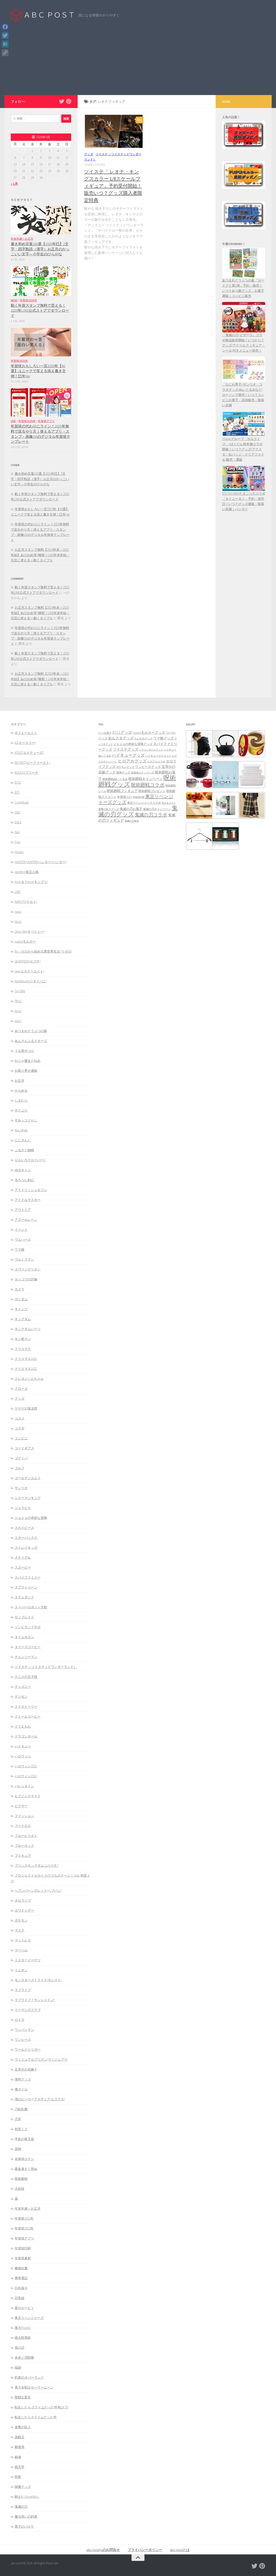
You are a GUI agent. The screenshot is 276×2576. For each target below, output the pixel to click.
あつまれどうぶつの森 (31, 1031)
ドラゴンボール (26, 1736)
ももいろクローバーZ (30, 1160)
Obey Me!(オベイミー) (29, 931)
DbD (17, 812)
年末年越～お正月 (22, 239)
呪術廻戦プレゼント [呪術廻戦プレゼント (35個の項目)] (152, 791)
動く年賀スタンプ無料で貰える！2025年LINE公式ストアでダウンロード (40, 310)
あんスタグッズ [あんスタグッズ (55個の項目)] (121, 738)
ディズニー (23, 1687)
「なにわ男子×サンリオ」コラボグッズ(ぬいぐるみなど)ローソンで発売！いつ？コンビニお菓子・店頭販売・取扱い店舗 (243, 394)
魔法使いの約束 (26, 2516)
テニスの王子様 (26, 1677)
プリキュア (23, 1855)
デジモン (21, 1697)
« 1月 (14, 184)
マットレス (23, 1940)
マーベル (21, 1950)
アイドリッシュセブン (31, 1190)
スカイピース (24, 1528)
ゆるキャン (23, 1170)
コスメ (19, 1418)
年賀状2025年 (28, 300)
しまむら (21, 1100)
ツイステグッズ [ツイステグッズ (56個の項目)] (125, 749)
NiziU (18, 922)
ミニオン (21, 1970)
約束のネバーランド (29, 2377)
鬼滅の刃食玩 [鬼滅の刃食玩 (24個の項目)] (132, 820)
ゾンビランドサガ (28, 1627)
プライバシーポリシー (145, 2549)
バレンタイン (24, 1786)
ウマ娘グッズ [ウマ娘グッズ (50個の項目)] (163, 738)
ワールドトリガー (28, 2049)
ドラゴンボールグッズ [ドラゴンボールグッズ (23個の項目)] (151, 749)
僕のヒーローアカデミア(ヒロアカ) (40, 2099)
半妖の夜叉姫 (24, 2139)
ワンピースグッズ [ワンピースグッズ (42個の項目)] (148, 767)
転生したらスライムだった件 (36, 2417)
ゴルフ (19, 1468)
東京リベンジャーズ (29, 2318)
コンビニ (21, 1438)
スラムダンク (24, 1597)
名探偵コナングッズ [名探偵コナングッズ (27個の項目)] (142, 772)
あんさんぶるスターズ (31, 1041)
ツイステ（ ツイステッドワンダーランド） (46, 1667)
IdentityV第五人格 (27, 872)
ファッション (24, 1816)
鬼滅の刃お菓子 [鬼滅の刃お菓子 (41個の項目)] (131, 809)
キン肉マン (23, 1339)
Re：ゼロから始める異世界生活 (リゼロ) (43, 951)
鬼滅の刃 (21, 2507)
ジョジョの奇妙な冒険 (31, 1518)
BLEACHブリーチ (26, 772)
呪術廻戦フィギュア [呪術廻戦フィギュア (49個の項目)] (122, 791)
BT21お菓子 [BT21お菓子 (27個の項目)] (105, 732)
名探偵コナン (24, 2159)
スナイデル (23, 1557)
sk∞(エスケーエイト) (29, 971)
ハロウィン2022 (26, 1776)
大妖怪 (19, 2189)
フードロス (23, 1826)
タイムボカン (24, 1637)
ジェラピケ (23, 1508)
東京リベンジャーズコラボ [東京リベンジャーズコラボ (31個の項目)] (144, 803)
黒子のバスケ (24, 2526)
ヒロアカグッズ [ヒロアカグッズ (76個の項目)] (132, 761)
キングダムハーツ (28, 1329)
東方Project (22, 2328)
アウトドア (23, 1210)
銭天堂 (19, 2467)
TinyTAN (20, 991)
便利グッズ (23, 2079)
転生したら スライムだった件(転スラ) (42, 2407)
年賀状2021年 (24, 2218)
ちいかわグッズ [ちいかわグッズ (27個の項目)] (143, 738)
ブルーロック (24, 1846)
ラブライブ (23, 1990)
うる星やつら (24, 1051)
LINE (13, 421)
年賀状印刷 (23, 2248)
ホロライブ (23, 1900)
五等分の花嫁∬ (26, 2069)
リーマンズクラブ (28, 2010)
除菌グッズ (23, 2487)
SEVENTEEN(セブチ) (28, 961)
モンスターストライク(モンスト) (38, 1980)
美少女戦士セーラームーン (34, 2387)
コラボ (19, 1428)
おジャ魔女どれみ (28, 1061)
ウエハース (23, 1239)
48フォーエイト (26, 733)
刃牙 (18, 2119)
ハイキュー (23, 1746)
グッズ (88, 154)
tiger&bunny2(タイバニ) (31, 981)
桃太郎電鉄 (23, 2338)
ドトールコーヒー (28, 1716)
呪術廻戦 (21, 2179)
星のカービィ (24, 2308)
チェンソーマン (26, 1657)
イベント (21, 1230)
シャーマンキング (28, 1498)
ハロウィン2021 (26, 1766)
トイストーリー (26, 1706)
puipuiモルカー (25, 941)
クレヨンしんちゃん (29, 1379)
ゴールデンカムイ (28, 1478)
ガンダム (21, 1299)
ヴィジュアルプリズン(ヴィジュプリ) (41, 2059)
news (14, 300)
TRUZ (18, 1001)
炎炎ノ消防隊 (24, 2357)
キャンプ (21, 1309)
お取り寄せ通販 (26, 1071)
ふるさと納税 (24, 1150)
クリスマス (23, 1349)
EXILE (18, 822)
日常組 (19, 2298)
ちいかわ (21, 1130)
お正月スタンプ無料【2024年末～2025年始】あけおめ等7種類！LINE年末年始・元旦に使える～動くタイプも (40, 555)
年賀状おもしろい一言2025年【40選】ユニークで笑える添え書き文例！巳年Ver (38, 371)
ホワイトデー (24, 1910)
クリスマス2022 (26, 1369)
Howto (19, 852)
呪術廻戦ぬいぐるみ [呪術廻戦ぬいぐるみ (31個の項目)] (115, 779)
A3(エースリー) (25, 743)
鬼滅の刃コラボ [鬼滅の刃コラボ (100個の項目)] (151, 815)
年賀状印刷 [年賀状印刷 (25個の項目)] (139, 797)
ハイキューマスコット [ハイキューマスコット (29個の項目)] (158, 755)
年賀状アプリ (46, 421)
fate (17, 832)
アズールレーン (26, 1220)
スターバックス (26, 1538)
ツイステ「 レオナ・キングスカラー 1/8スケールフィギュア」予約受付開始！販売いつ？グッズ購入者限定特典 (113, 185)
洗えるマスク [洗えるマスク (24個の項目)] (169, 802)
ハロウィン (23, 1756)
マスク (19, 1930)
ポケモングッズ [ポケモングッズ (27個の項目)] (125, 767)
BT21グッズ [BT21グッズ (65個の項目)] (122, 732)
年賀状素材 (23, 2258)
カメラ (19, 1289)
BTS (17, 792)
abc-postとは (180, 2549)
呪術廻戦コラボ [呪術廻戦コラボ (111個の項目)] (148, 785)
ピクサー (21, 1806)
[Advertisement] (138, 62)
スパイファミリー (28, 1577)
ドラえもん (23, 1726)
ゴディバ (21, 1458)
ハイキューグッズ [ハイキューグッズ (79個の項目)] (128, 755)
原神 (18, 2149)
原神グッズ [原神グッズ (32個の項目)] (123, 772)
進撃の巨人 (23, 2427)
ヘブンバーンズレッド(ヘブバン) (38, 1890)
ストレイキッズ (26, 1547)
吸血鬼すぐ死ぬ (26, 2169)
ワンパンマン (24, 2030)
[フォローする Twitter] (61, 101)
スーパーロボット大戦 (31, 1607)
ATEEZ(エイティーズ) (29, 753)
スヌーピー (23, 1567)
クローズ (21, 1388)
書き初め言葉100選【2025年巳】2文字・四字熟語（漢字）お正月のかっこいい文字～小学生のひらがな (40, 248)
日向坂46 (21, 2288)
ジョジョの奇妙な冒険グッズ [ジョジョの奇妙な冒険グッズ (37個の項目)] (132, 744)
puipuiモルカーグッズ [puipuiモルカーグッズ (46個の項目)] (149, 733)
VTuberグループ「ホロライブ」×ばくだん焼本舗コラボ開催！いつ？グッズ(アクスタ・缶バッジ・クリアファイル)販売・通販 (243, 449)
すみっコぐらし (26, 1120)
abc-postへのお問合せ (103, 2549)
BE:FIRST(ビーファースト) (32, 763)
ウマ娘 (19, 1249)
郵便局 (19, 2447)
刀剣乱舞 (21, 2109)
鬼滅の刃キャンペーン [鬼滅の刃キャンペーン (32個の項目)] (157, 809)
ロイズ (19, 2020)
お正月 (19, 1080)
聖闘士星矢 (23, 2397)
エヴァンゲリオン (28, 1269)
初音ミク (21, 2129)
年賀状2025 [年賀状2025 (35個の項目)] (124, 797)
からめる (21, 1090)
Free (17, 842)
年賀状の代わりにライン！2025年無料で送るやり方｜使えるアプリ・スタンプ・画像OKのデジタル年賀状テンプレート (40, 434)
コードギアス (24, 1448)
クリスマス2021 (26, 1359)
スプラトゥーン (26, 1587)
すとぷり (21, 1110)
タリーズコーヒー (28, 1647)
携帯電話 (21, 2278)
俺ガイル (21, 2089)
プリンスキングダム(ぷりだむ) (36, 1865)
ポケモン (21, 1920)
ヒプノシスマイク (28, 1796)
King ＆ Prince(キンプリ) (31, 882)
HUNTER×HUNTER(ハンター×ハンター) (40, 862)
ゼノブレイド (24, 1617)
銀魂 (18, 2457)
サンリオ (21, 1488)
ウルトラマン (24, 1259)
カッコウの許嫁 (26, 1279)
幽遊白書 (21, 2268)
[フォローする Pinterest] (68, 101)
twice (18, 1011)
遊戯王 (19, 2437)
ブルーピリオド (26, 1836)
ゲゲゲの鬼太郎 (26, 1408)
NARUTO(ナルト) (26, 902)
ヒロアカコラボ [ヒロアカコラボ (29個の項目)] (156, 761)
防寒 (18, 2477)
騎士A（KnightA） (27, 2497)
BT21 (18, 782)
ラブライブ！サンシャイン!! (35, 2000)
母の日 (19, 2348)
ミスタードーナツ (28, 1960)
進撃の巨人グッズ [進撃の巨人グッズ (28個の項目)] (108, 809)
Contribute (22, 802)
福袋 (18, 2367)
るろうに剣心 (24, 1180)
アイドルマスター (28, 1200)
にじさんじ (23, 1140)
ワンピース (23, 2040)
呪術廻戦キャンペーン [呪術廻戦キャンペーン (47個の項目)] (145, 779)
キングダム (23, 1319)
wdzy (18, 1021)
